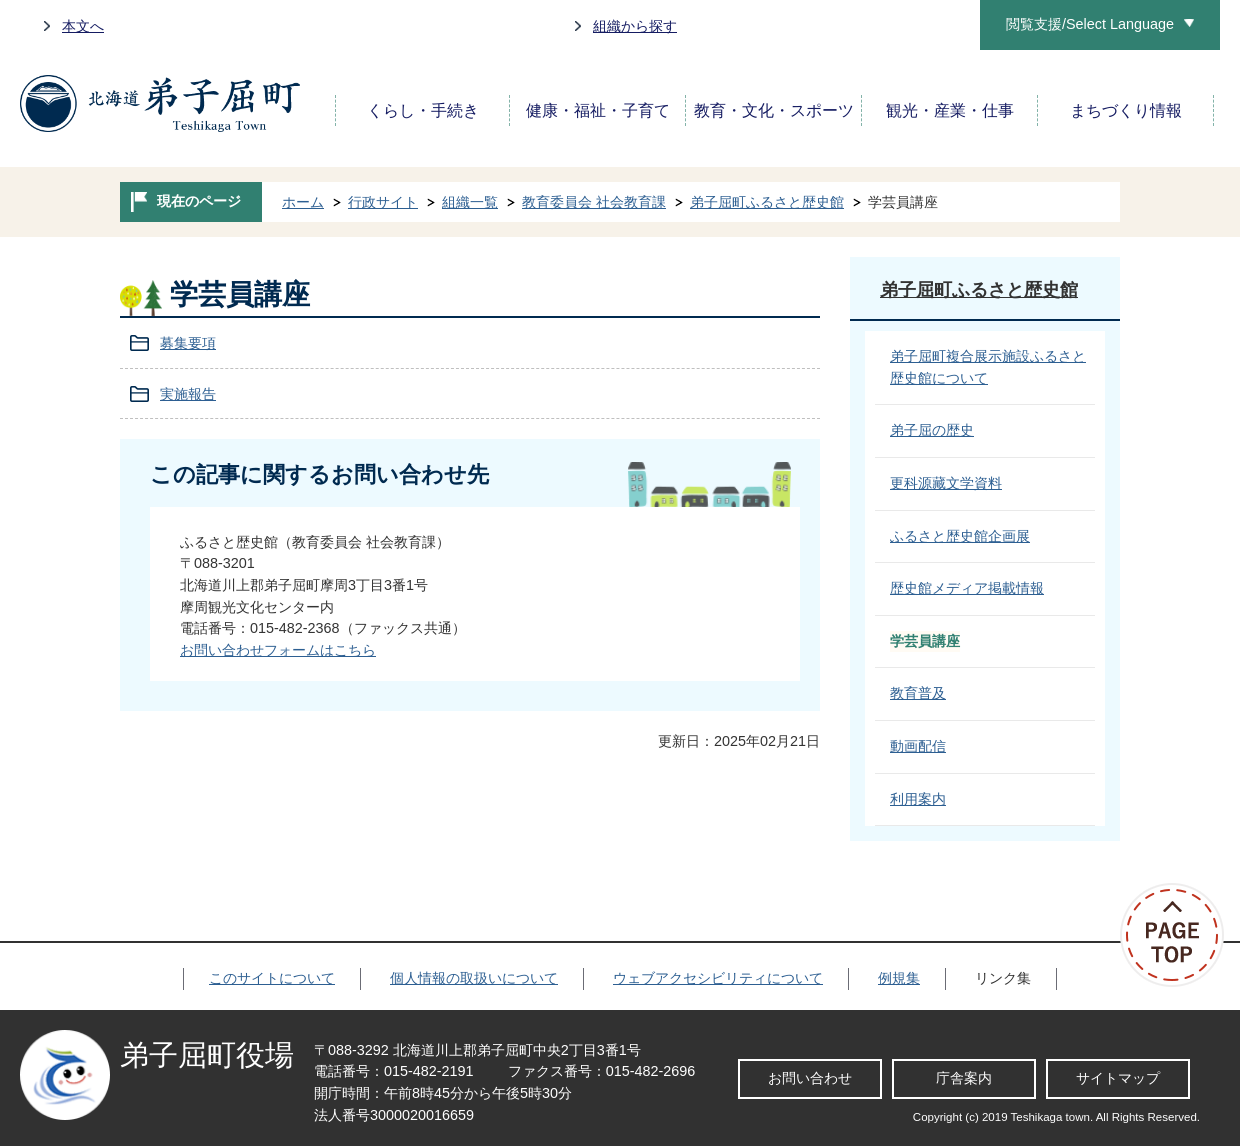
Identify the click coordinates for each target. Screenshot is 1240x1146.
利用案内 (918, 799)
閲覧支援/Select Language (1090, 24)
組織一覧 (470, 202)
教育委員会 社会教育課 (594, 202)
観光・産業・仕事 (950, 110)
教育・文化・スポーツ (774, 110)
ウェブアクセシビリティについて (718, 978)
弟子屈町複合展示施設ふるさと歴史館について (988, 367)
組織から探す (635, 26)
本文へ (83, 26)
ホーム (303, 202)
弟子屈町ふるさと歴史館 (767, 202)
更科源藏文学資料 (946, 483)
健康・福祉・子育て (598, 110)
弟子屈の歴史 (932, 430)
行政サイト (383, 202)
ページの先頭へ (1180, 935)
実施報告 (188, 394)
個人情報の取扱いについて (474, 978)
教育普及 (918, 693)
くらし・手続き (423, 110)
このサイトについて (272, 978)
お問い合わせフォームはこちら (278, 650)
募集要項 (188, 343)
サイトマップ (1118, 1078)
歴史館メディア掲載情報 (967, 588)
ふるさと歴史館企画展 (960, 536)
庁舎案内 (964, 1078)
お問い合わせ (810, 1078)
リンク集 (1003, 978)
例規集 (899, 978)
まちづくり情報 (1126, 110)
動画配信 (918, 746)
